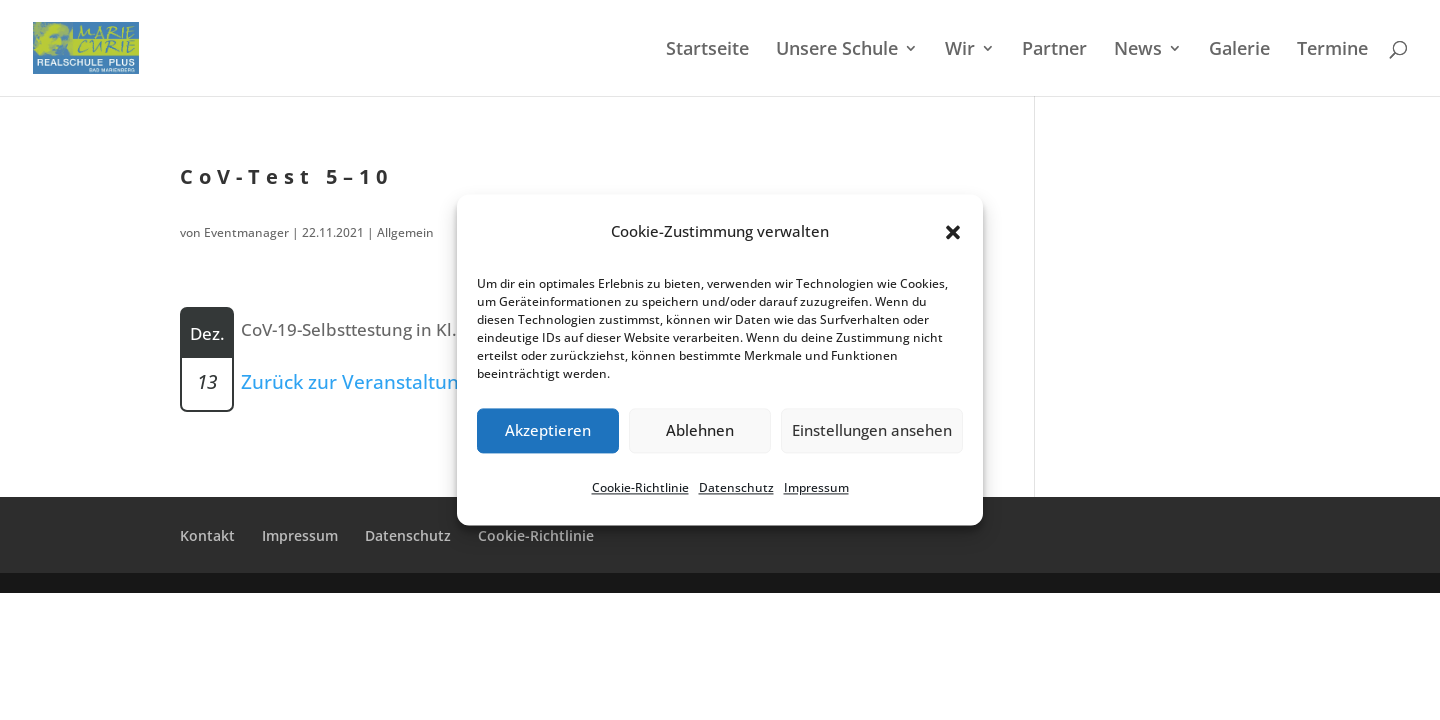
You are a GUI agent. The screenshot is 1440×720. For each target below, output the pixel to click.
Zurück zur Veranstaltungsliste (378, 382)
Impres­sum (816, 487)
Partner (1054, 50)
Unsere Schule (837, 50)
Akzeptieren (548, 431)
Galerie (1239, 50)
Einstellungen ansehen (872, 431)
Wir (960, 50)
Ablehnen (700, 431)
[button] (953, 232)
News (1138, 50)
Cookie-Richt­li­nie (640, 487)
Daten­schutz (736, 487)
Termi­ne (1332, 50)
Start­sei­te (707, 50)
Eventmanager (246, 232)
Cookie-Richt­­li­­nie (536, 535)
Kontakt (207, 535)
